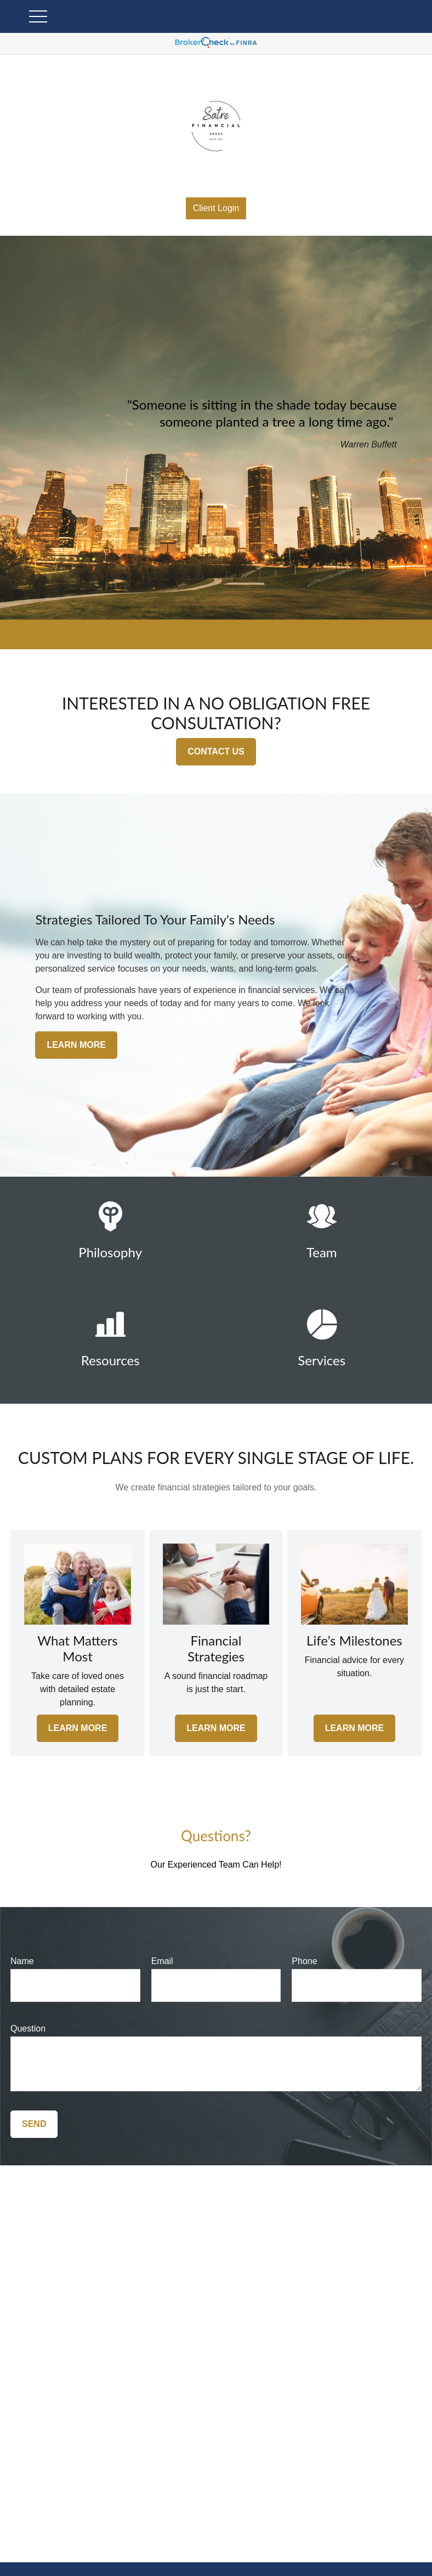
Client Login (216, 208)
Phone (304, 1961)
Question (28, 2028)
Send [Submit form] (34, 2124)
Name (22, 1961)
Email (162, 1961)
